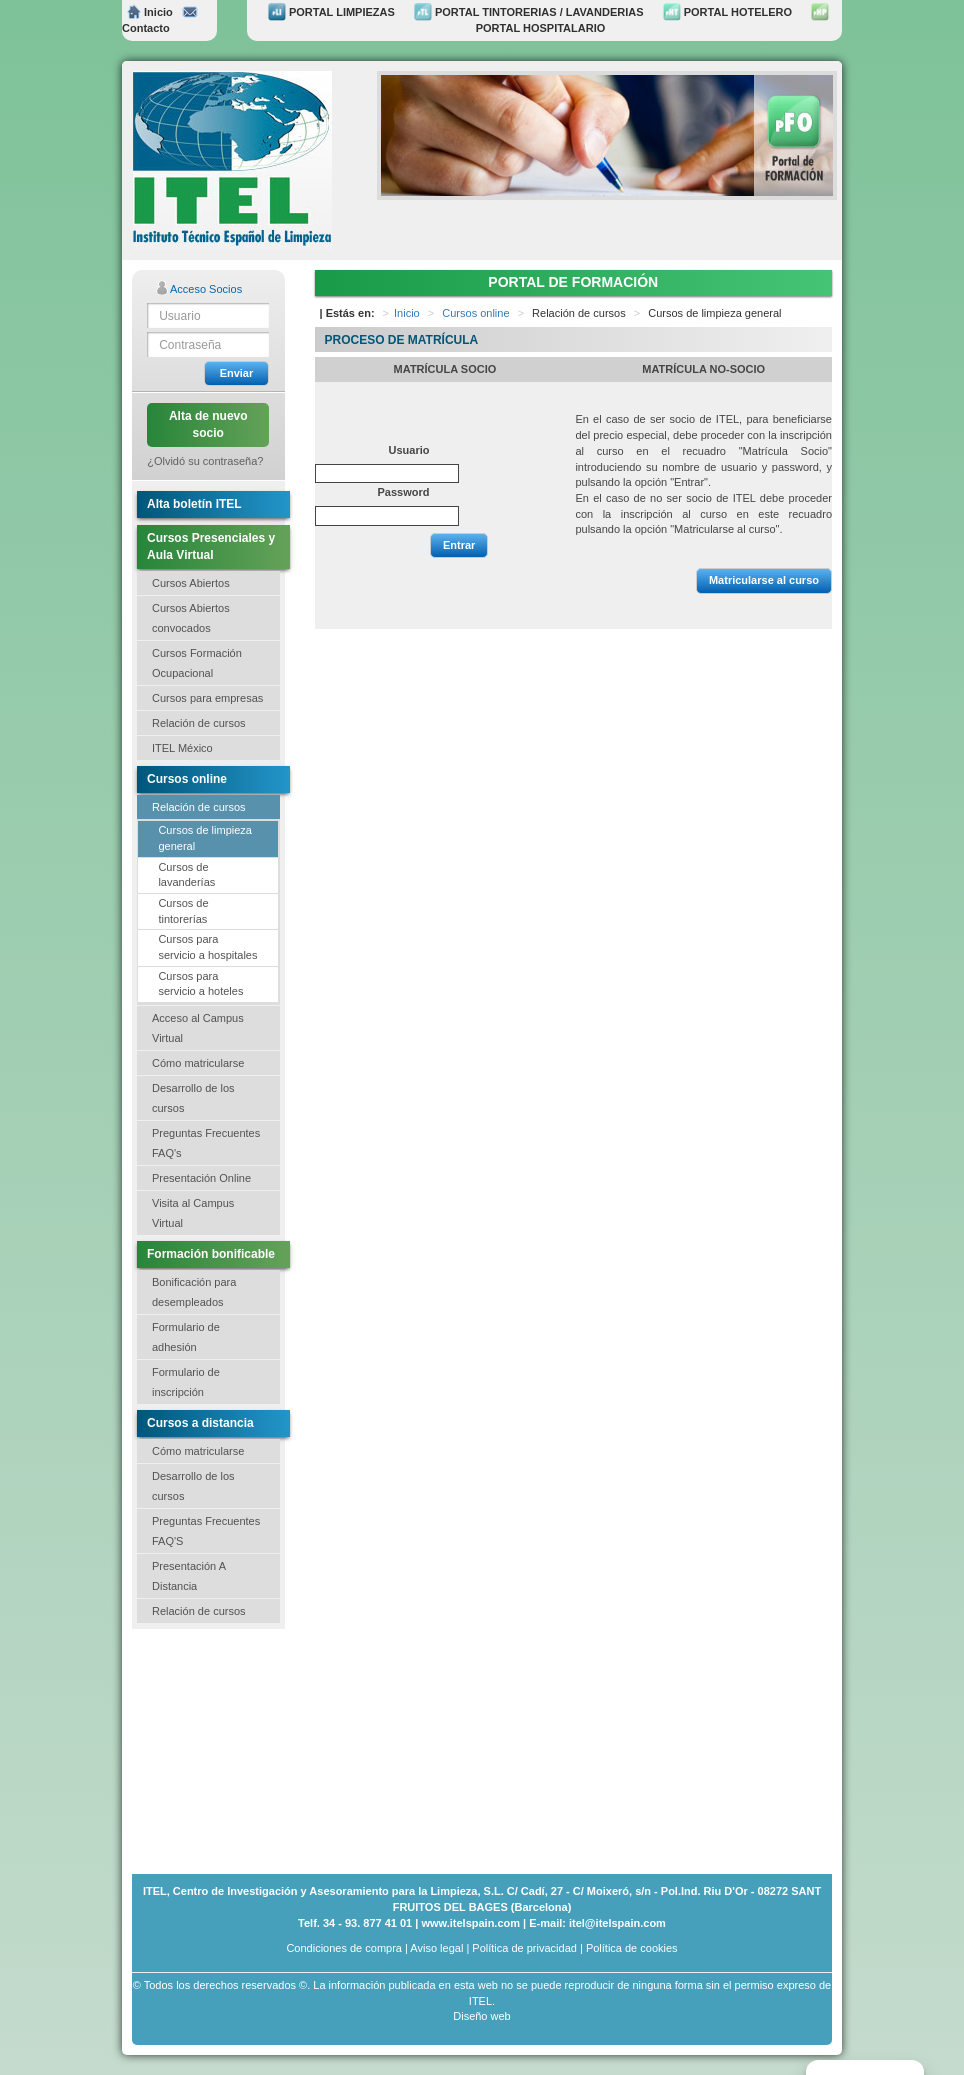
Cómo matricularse (198, 1063)
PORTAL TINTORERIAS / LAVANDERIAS (529, 12)
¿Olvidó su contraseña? (205, 461)
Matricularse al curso (764, 580)
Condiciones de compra (344, 1948)
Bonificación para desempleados (194, 1292)
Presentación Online (201, 1178)
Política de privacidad (524, 1948)
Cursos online (475, 313)
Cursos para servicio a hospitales (207, 947)
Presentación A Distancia (189, 1576)
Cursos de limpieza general (205, 838)
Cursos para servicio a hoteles (200, 984)
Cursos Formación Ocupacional (197, 663)
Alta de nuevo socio (208, 424)
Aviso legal (436, 1948)
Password (404, 492)
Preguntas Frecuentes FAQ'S (206, 1531)
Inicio (150, 12)
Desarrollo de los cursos (193, 1098)
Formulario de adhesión (186, 1337)
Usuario (409, 450)
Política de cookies (632, 1948)
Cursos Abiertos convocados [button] (191, 618)
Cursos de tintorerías (183, 911)
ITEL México (182, 748)
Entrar (459, 545)
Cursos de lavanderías (186, 875)
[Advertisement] (232, 1749)
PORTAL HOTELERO (727, 12)
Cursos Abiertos (191, 583)
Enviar (237, 373)
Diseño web (481, 2016)
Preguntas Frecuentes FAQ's (206, 1143)
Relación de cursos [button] (199, 723)
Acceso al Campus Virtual (198, 1028)
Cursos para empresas (207, 698)
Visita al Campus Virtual (193, 1213)
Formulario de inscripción (186, 1382)
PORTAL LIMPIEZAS (331, 12)
